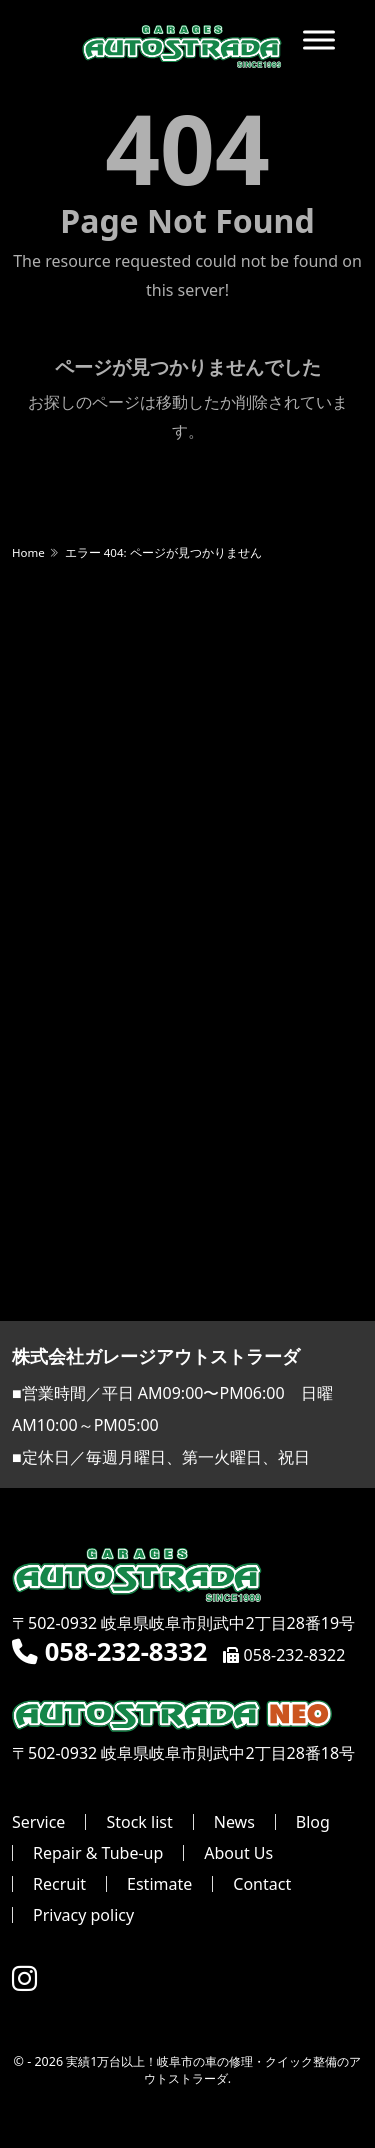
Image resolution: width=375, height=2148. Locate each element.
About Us (238, 1853)
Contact (262, 1884)
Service (38, 1822)
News (234, 1822)
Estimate (159, 1884)
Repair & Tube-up (98, 1853)
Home (28, 552)
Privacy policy (83, 1915)
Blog (313, 1822)
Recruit (59, 1884)
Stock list (139, 1822)
